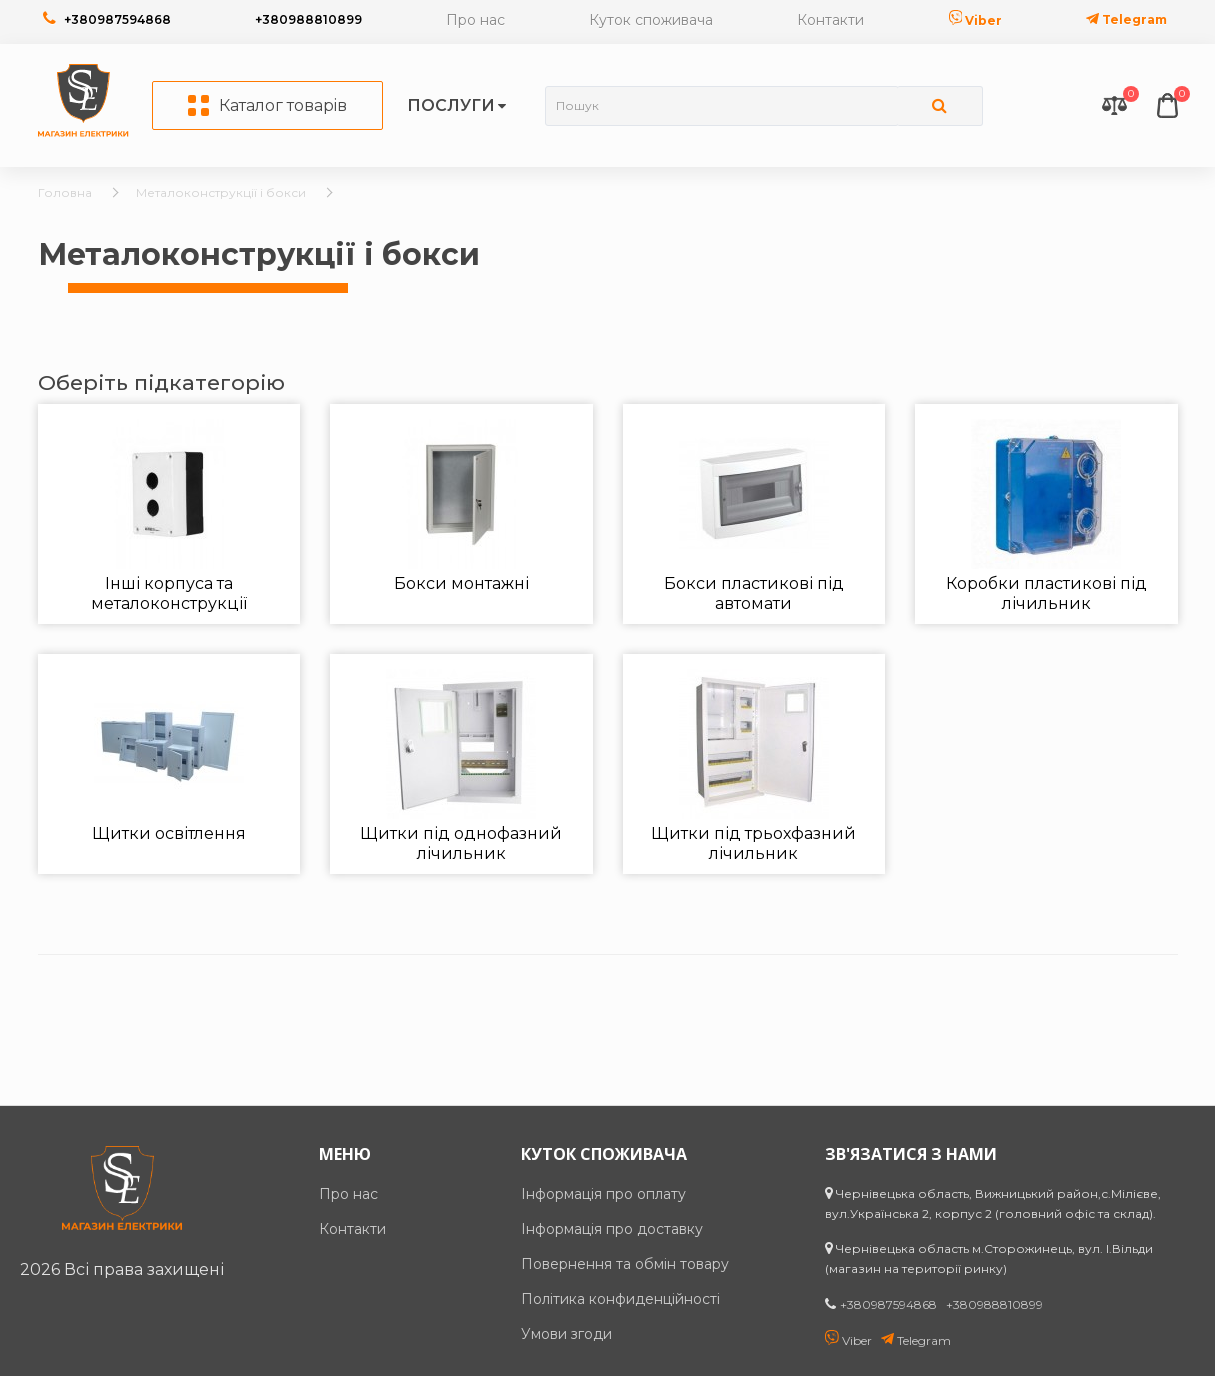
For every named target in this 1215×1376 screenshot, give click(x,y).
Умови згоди (566, 1334)
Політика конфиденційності (620, 1299)
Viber (976, 20)
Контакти (830, 20)
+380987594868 (117, 19)
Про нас (475, 20)
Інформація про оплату (603, 1194)
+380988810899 (308, 19)
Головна (65, 192)
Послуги (451, 105)
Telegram (1126, 19)
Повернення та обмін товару (625, 1264)
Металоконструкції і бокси (221, 192)
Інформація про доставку (612, 1229)
